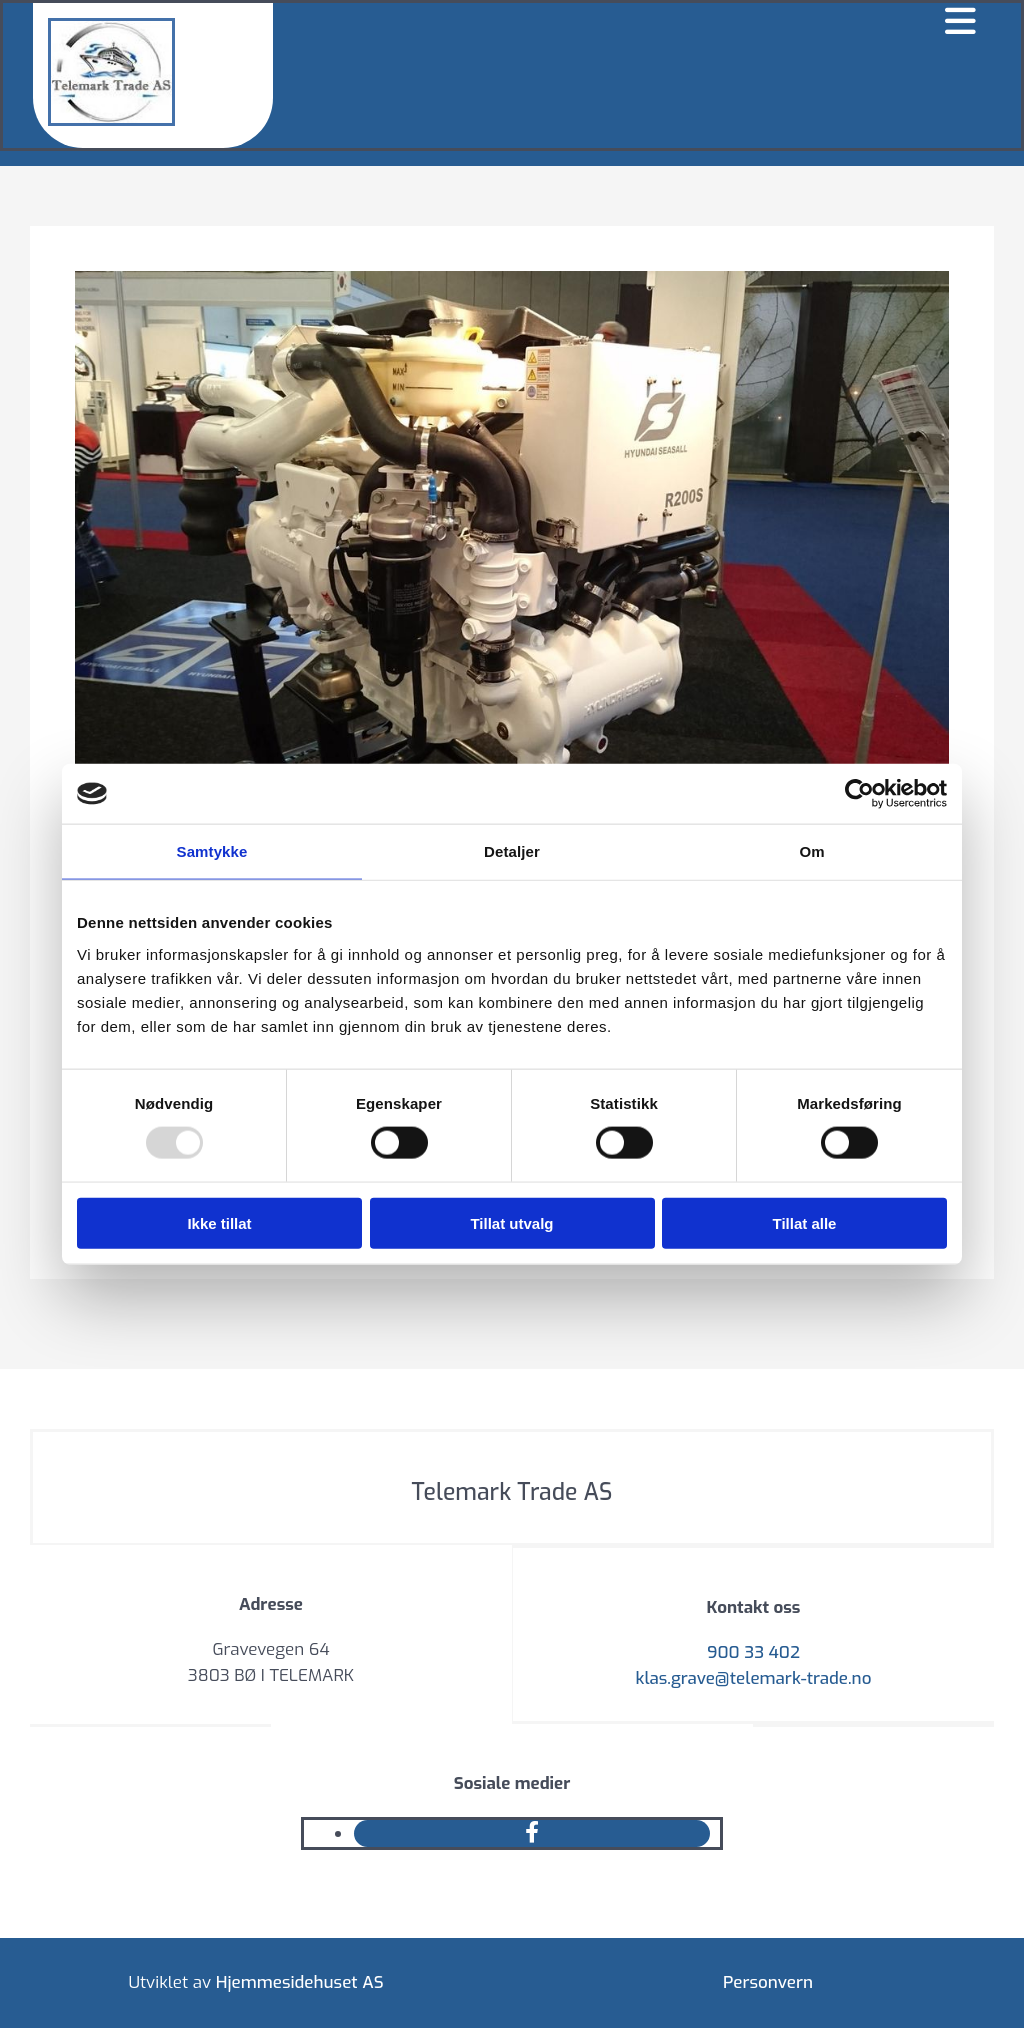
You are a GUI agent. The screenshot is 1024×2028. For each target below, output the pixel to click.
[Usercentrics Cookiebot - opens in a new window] (859, 794)
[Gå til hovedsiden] (111, 120)
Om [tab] (811, 851)
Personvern (768, 1982)
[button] (632, 22)
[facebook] (532, 1832)
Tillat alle (805, 1222)
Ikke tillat (219, 1222)
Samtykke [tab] (212, 851)
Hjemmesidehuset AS (300, 1982)
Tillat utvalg (511, 1222)
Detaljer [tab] (512, 851)
